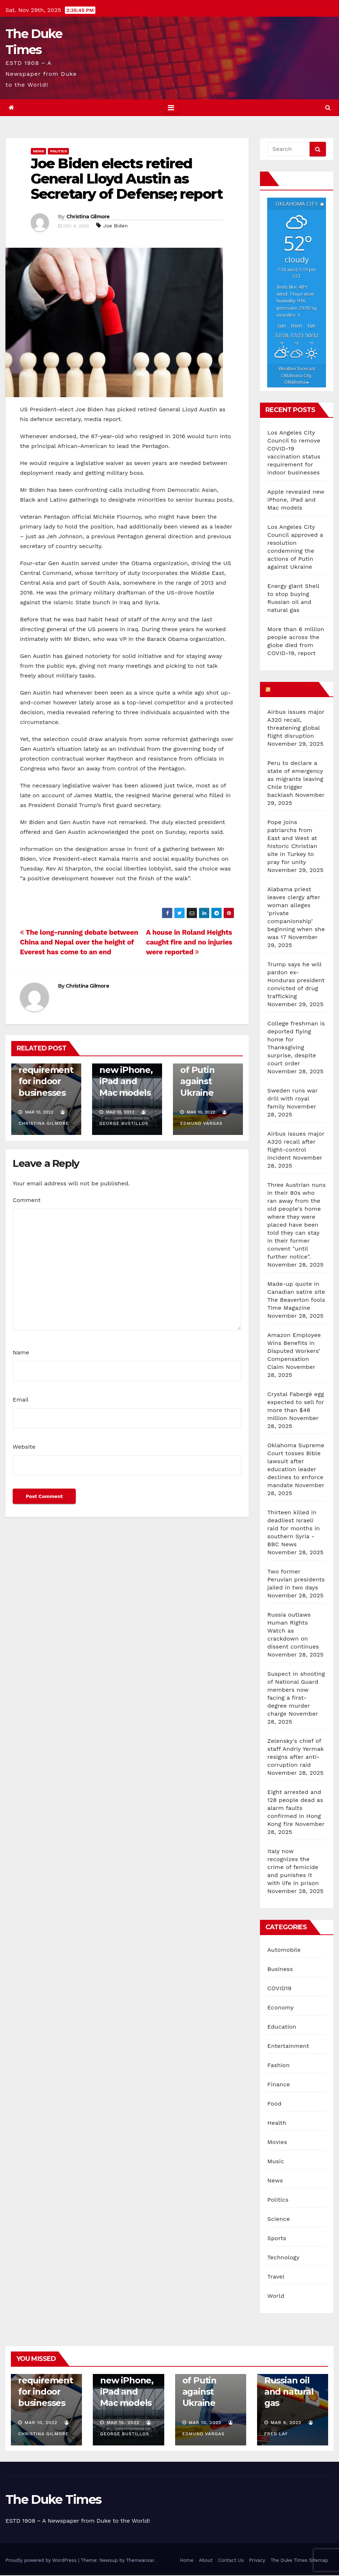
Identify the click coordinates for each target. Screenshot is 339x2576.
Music (275, 2161)
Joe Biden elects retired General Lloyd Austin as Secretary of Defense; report (127, 178)
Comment (27, 1200)
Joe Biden (115, 226)
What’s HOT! (294, 689)
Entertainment (288, 2045)
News (38, 151)
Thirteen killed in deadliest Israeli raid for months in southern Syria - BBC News (293, 1528)
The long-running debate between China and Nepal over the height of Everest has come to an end (79, 942)
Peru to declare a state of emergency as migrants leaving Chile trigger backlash (295, 779)
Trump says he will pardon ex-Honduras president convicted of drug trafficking (295, 980)
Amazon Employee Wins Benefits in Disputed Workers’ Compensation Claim (294, 1351)
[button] (328, 107)
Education (281, 2026)
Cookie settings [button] (30, 2560)
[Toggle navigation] (171, 107)
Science (278, 2218)
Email (21, 1399)
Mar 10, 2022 (41, 2422)
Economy (280, 2007)
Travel (275, 2276)
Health (276, 2122)
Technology (283, 2257)
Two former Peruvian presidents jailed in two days (295, 1579)
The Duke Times (53, 2499)
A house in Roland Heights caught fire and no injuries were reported (189, 942)
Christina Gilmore (88, 216)
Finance (278, 2084)
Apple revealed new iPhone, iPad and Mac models (126, 1070)
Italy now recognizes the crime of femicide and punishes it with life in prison (293, 1867)
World (275, 2295)
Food (274, 2103)
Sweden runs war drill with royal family (292, 1098)
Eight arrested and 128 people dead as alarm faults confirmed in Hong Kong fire (295, 1808)
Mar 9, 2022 (286, 2422)
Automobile (284, 1949)
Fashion (278, 2065)
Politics (58, 151)
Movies (277, 2142)
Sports (276, 2238)
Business (280, 1969)
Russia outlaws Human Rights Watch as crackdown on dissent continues (293, 1630)
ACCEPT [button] (69, 2560)
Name (21, 1352)
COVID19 (279, 1988)
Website (24, 1446)
